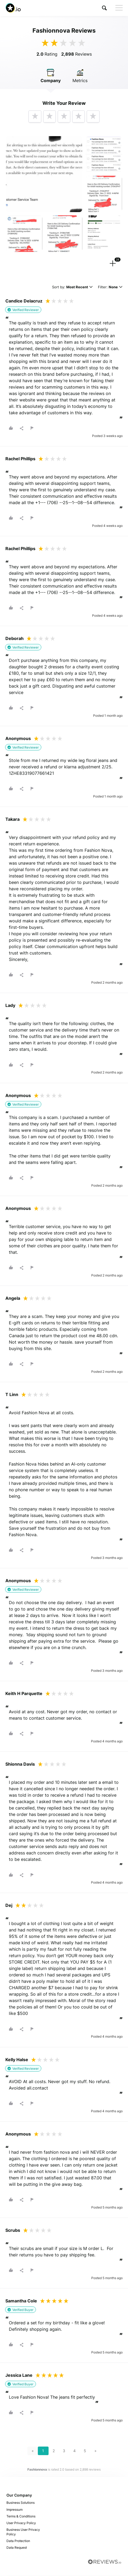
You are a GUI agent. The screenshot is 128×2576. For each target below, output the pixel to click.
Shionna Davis (20, 1765)
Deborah (14, 639)
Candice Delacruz (23, 301)
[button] (104, 8)
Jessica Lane (18, 2376)
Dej (8, 1906)
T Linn (11, 1395)
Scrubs (12, 2231)
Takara (12, 820)
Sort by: (72, 288)
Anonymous (18, 739)
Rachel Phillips (20, 459)
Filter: (110, 288)
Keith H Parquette (23, 1694)
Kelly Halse (16, 2060)
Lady (10, 1006)
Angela (12, 1299)
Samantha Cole (21, 2302)
